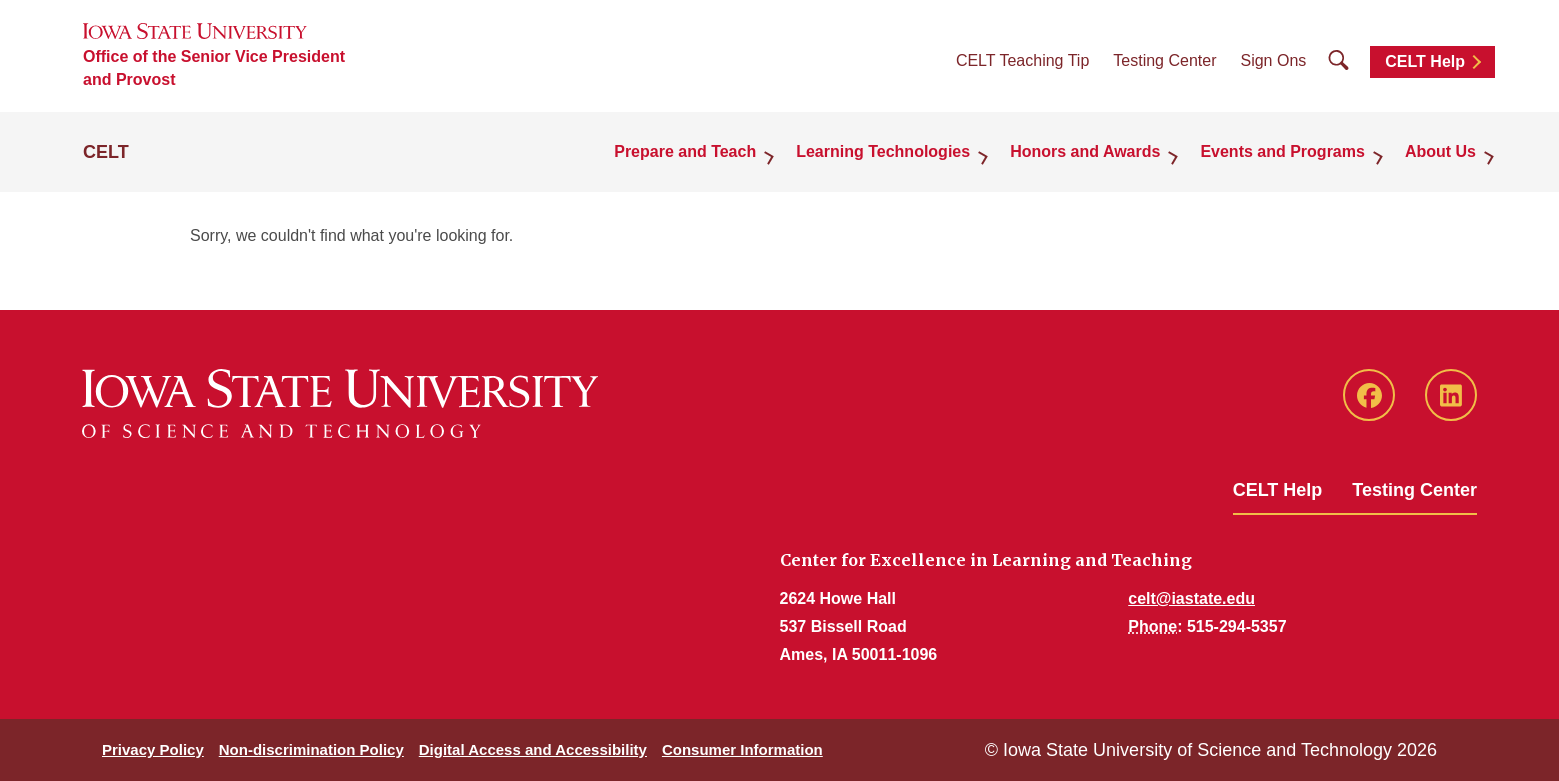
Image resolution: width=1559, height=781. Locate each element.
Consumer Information (742, 749)
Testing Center (1164, 60)
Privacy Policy (153, 749)
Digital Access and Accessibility (533, 749)
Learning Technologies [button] (883, 151)
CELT (106, 152)
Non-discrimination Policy (311, 749)
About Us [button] (1440, 151)
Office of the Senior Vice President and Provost (214, 68)
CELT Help (1425, 61)
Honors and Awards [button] (1085, 151)
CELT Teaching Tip (1022, 60)
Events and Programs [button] (1282, 151)
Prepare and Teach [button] (685, 151)
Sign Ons (1273, 60)
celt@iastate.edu (1191, 598)
